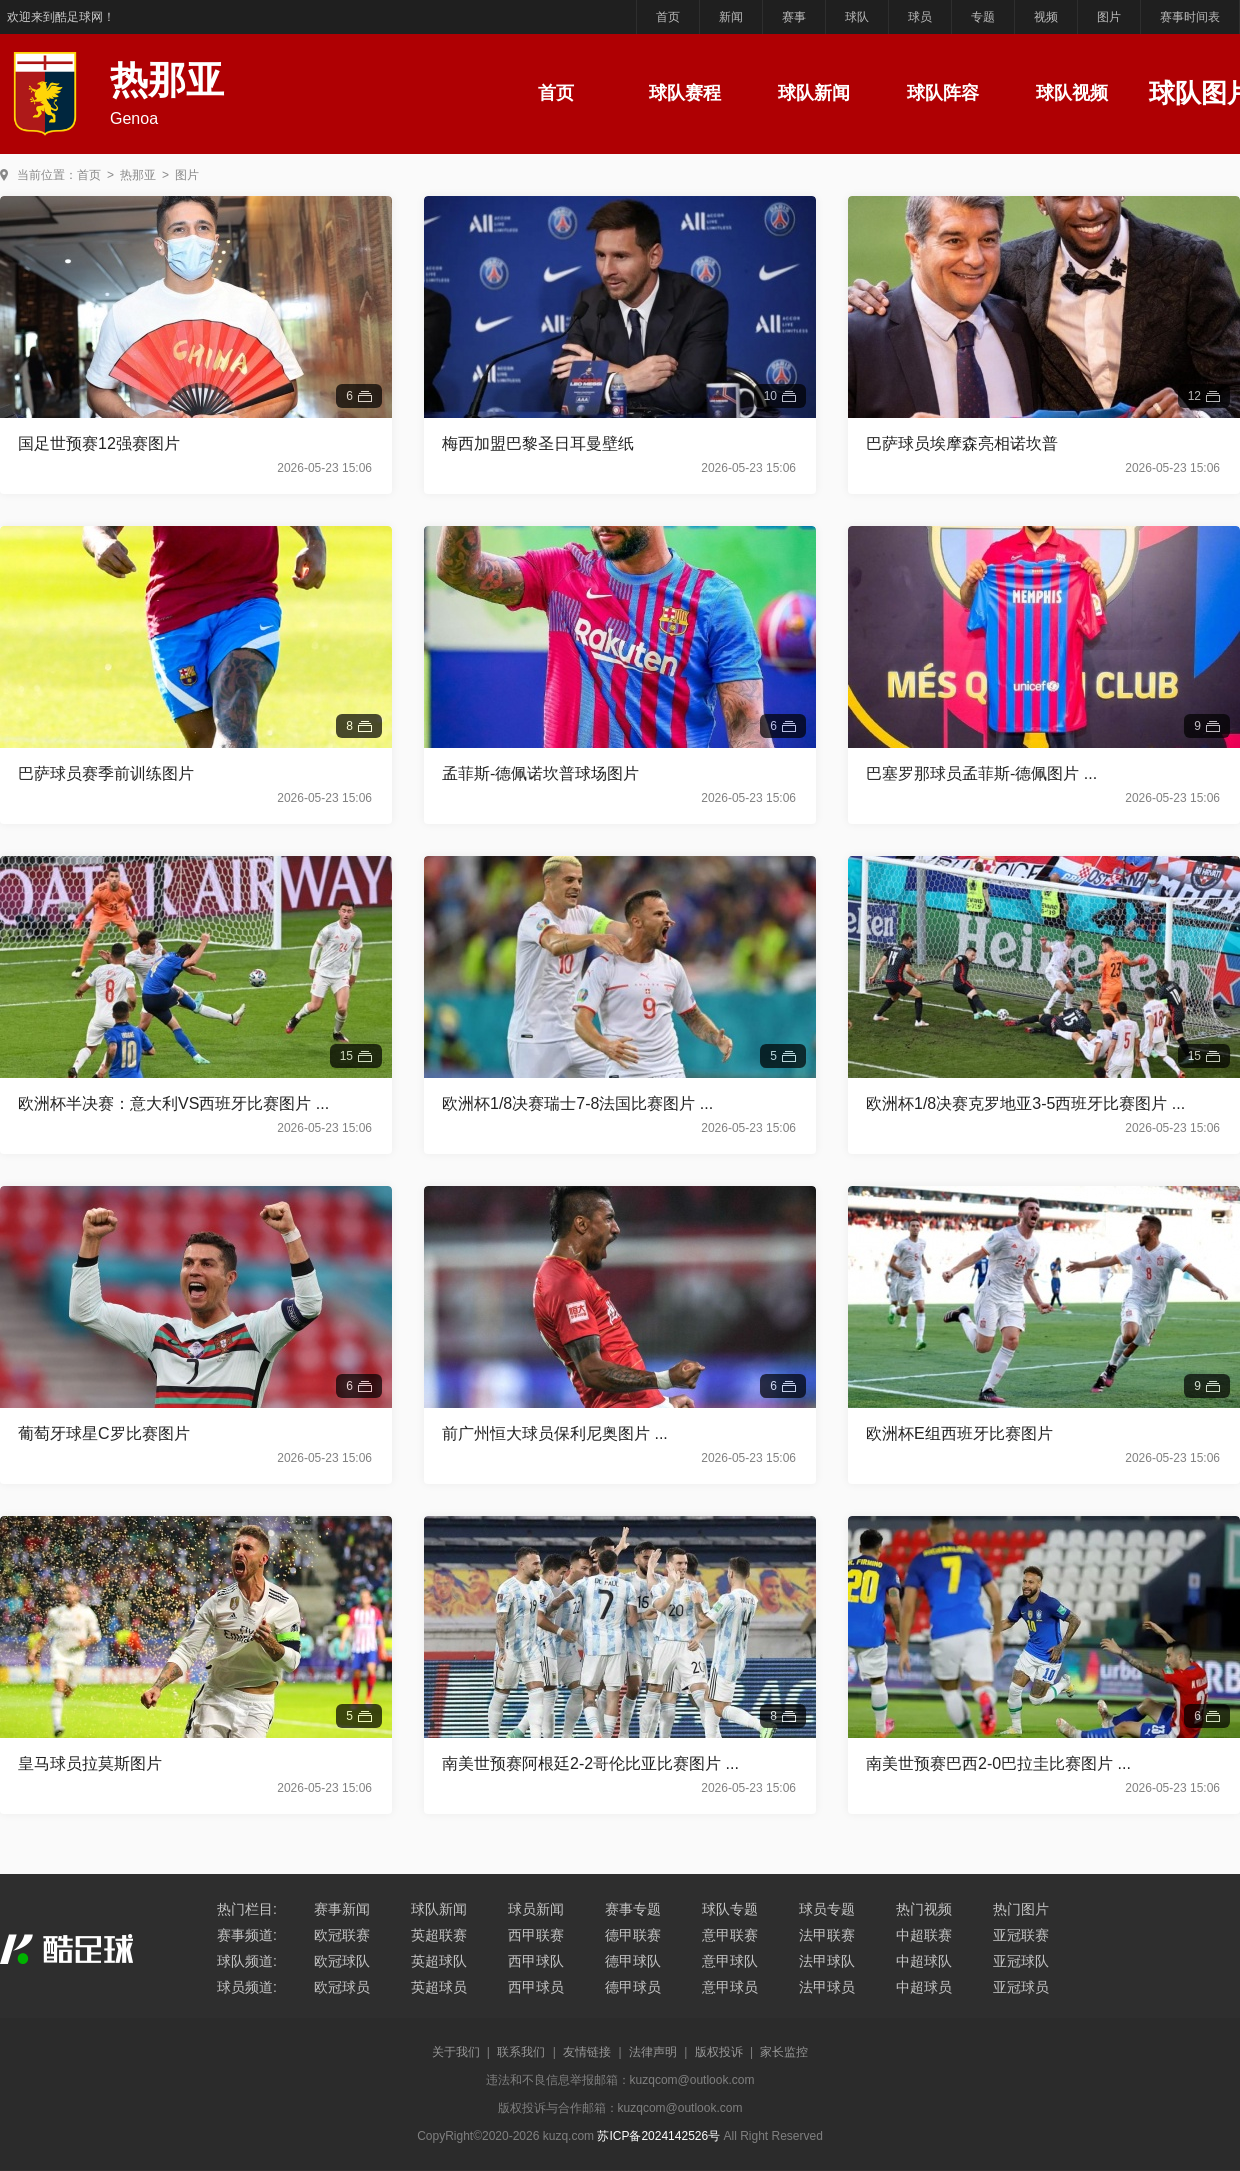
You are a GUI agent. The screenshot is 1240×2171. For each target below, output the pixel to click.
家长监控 (784, 2052)
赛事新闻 (342, 1909)
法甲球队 (827, 1961)
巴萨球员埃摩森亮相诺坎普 (962, 443)
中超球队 (924, 1961)
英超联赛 (439, 1935)
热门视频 (924, 1909)
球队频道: (247, 1961)
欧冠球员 (342, 1987)
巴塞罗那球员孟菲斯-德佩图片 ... (981, 773)
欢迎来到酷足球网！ (61, 17)
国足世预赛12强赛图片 (99, 443)
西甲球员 (536, 1987)
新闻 (731, 17)
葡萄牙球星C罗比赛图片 (104, 1433)
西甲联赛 (536, 1935)
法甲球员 (827, 1987)
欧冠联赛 (342, 1935)
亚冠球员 (1021, 1987)
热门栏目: (247, 1909)
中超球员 (924, 1987)
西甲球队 (536, 1961)
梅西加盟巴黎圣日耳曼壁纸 (538, 443)
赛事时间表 (1190, 17)
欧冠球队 (342, 1961)
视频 (1046, 17)
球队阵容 (943, 93)
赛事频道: (247, 1935)
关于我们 (456, 2052)
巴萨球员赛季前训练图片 (106, 773)
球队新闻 (814, 93)
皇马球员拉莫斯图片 (90, 1763)
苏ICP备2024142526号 (658, 2136)
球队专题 (730, 1909)
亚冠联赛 (1021, 1935)
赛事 (794, 17)
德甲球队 (633, 1961)
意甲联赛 (730, 1935)
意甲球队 (730, 1961)
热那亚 (138, 175)
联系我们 (521, 2052)
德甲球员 (633, 1987)
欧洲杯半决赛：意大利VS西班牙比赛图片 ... (173, 1103)
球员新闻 (536, 1909)
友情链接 (587, 2052)
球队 (857, 17)
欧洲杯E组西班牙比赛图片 (959, 1433)
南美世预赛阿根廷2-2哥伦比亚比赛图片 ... (590, 1763)
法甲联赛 (827, 1935)
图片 (1109, 17)
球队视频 (1072, 93)
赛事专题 (633, 1909)
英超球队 (439, 1961)
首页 (668, 17)
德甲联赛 (633, 1935)
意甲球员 (730, 1987)
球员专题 (827, 1909)
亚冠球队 (1021, 1961)
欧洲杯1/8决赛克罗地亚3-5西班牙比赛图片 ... (1025, 1103)
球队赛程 (685, 93)
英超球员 (439, 1987)
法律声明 (653, 2052)
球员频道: (247, 1987)
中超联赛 (924, 1935)
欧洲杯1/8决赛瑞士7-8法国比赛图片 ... (577, 1103)
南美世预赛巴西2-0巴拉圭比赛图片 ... (998, 1763)
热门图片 (1021, 1909)
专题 (983, 17)
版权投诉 (719, 2052)
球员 (920, 17)
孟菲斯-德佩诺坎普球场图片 (540, 773)
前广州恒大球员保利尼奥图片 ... (555, 1433)
